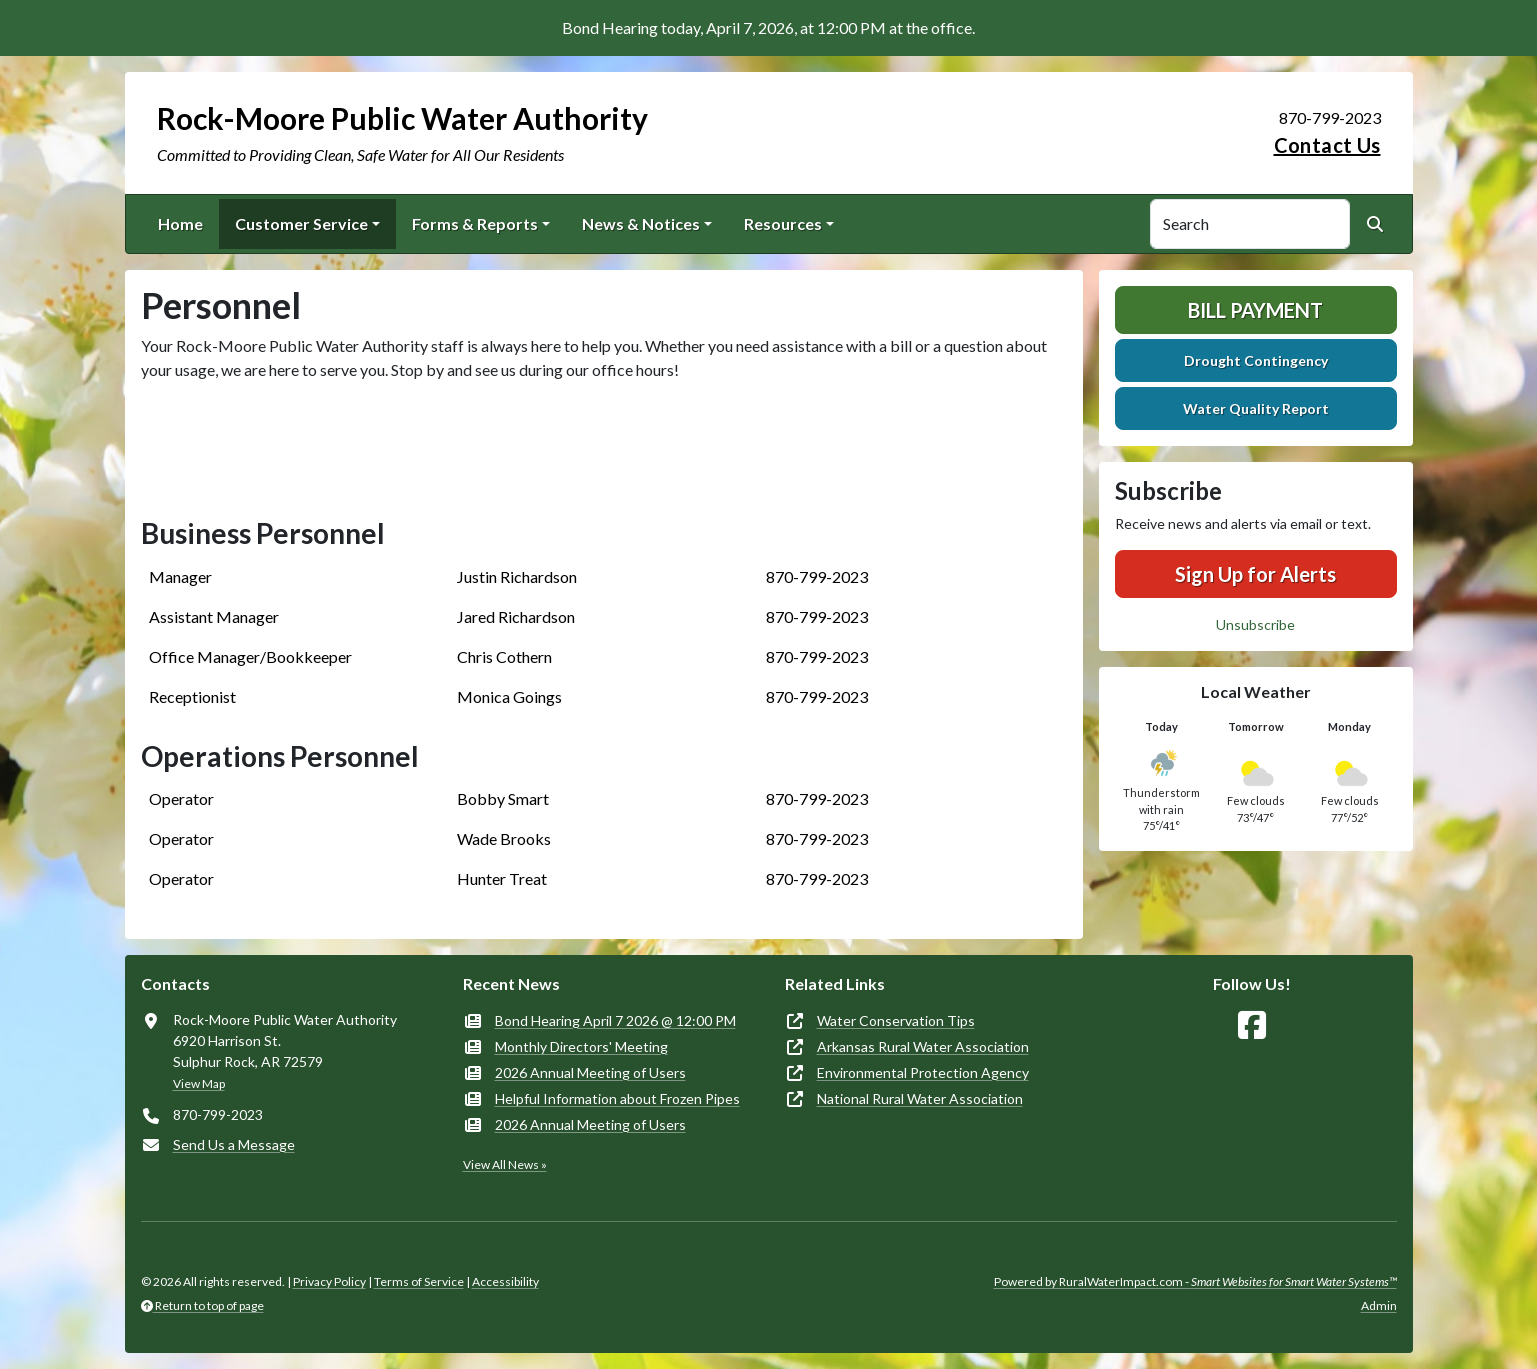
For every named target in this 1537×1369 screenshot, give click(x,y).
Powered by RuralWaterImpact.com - (1195, 1281)
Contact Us (1327, 145)
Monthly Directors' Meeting (581, 1046)
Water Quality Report (1256, 408)
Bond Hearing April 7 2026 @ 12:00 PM (615, 1020)
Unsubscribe (1255, 624)
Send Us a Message (234, 1144)
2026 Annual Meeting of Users (590, 1072)
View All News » (505, 1164)
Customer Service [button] (301, 223)
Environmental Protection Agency (923, 1072)
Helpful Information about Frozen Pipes (617, 1098)
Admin (1379, 1305)
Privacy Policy (329, 1281)
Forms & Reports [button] (475, 223)
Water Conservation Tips (896, 1020)
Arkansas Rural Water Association (923, 1046)
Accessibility (505, 1281)
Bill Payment (1255, 310)
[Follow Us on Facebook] (1252, 1025)
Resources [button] (783, 223)
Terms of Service (419, 1281)
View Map (199, 1083)
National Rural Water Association (920, 1098)
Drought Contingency (1256, 360)
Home (180, 223)
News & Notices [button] (641, 223)
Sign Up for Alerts (1255, 574)
